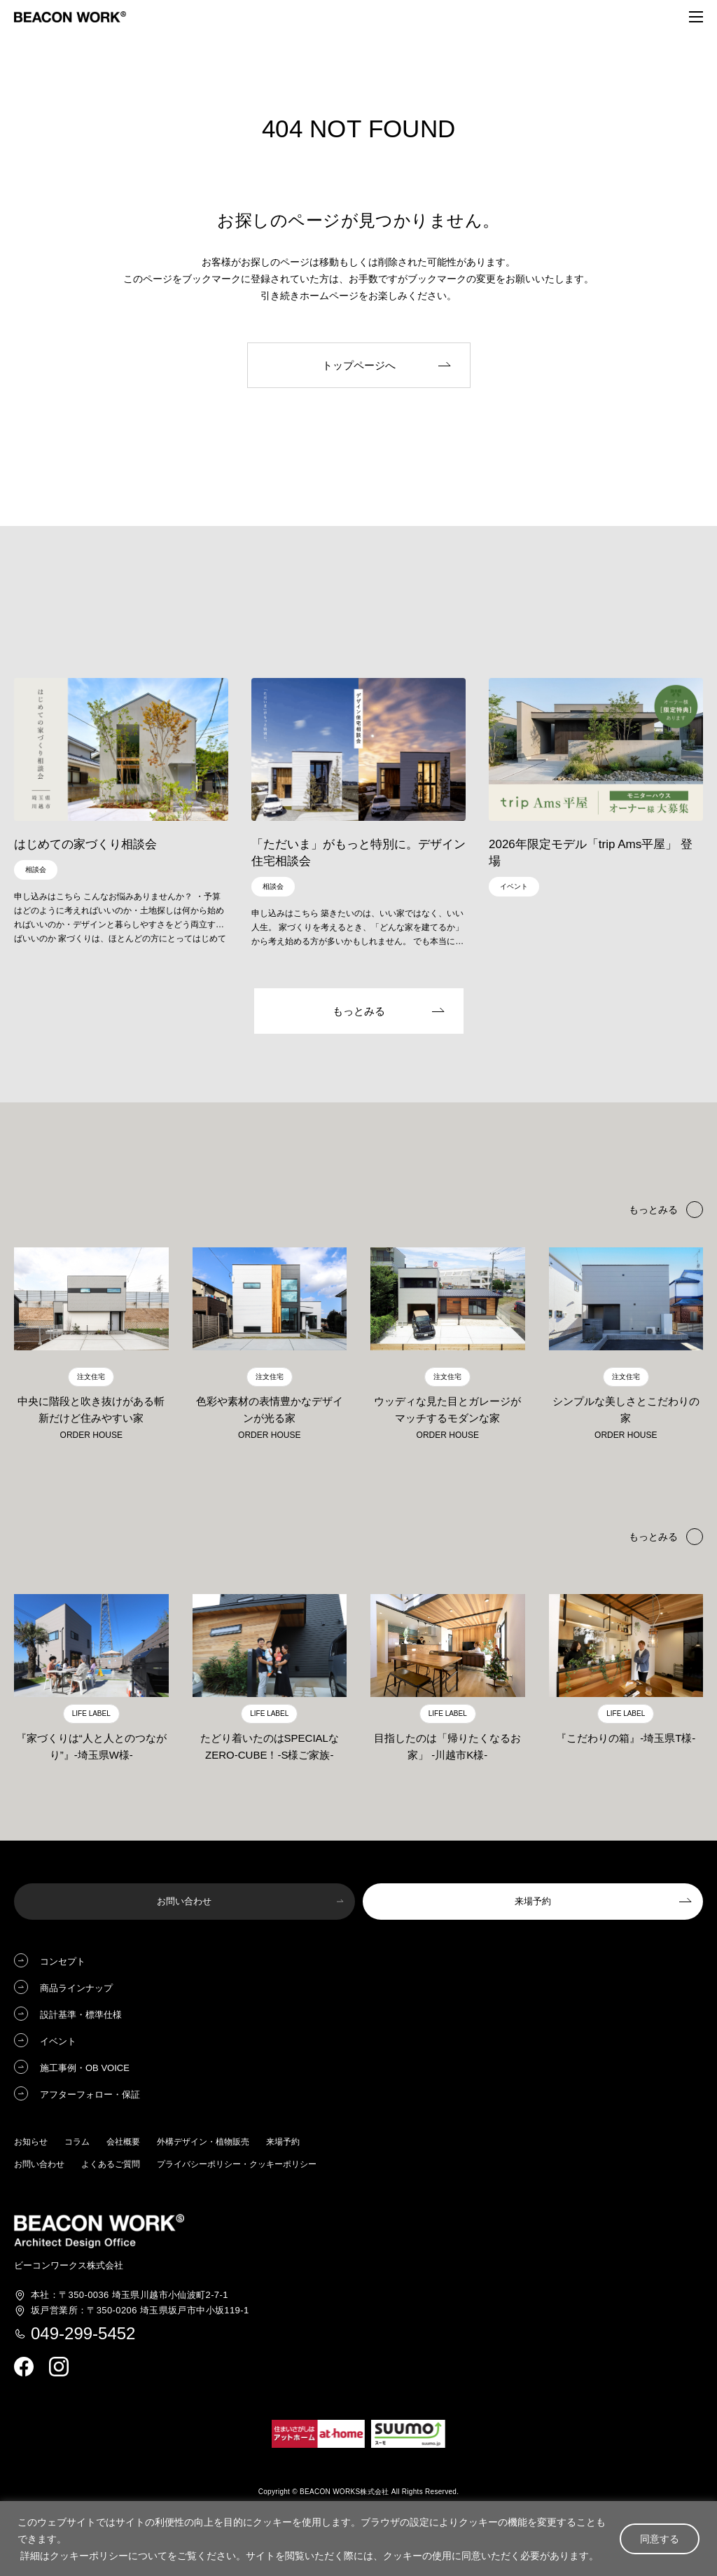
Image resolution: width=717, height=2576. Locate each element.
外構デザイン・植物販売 (203, 2144)
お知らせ (31, 2144)
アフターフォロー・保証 (90, 2097)
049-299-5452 (83, 2336)
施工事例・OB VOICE (85, 2070)
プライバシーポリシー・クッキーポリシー (236, 2167)
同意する (659, 2538)
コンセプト (62, 1964)
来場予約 (283, 2144)
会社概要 (123, 2144)
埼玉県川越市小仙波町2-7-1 (129, 2298)
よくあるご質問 (110, 2167)
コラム (77, 2144)
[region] (358, 2538)
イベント (58, 2044)
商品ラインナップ (76, 1991)
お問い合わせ (39, 2167)
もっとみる (653, 1539)
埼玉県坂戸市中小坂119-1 (140, 2313)
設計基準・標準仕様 (81, 2017)
